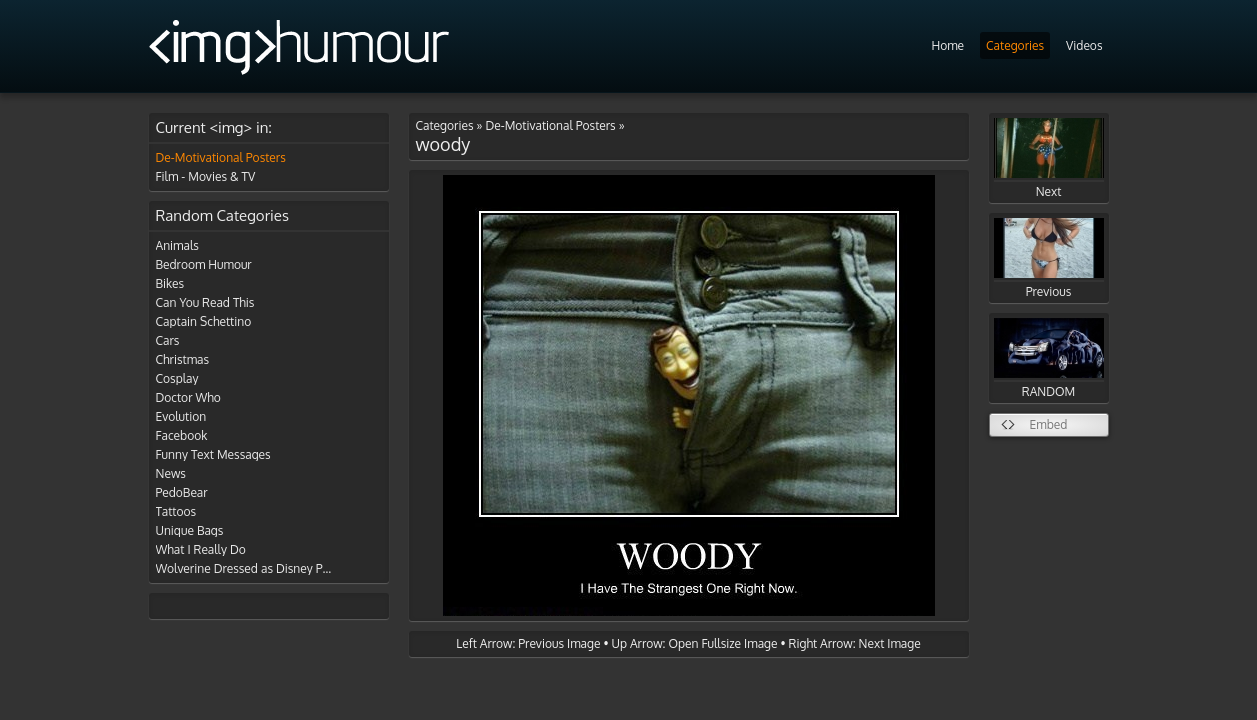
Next (1049, 158)
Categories (1015, 45)
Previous (1049, 258)
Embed (1049, 424)
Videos (1084, 45)
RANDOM (1049, 358)
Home (947, 45)
